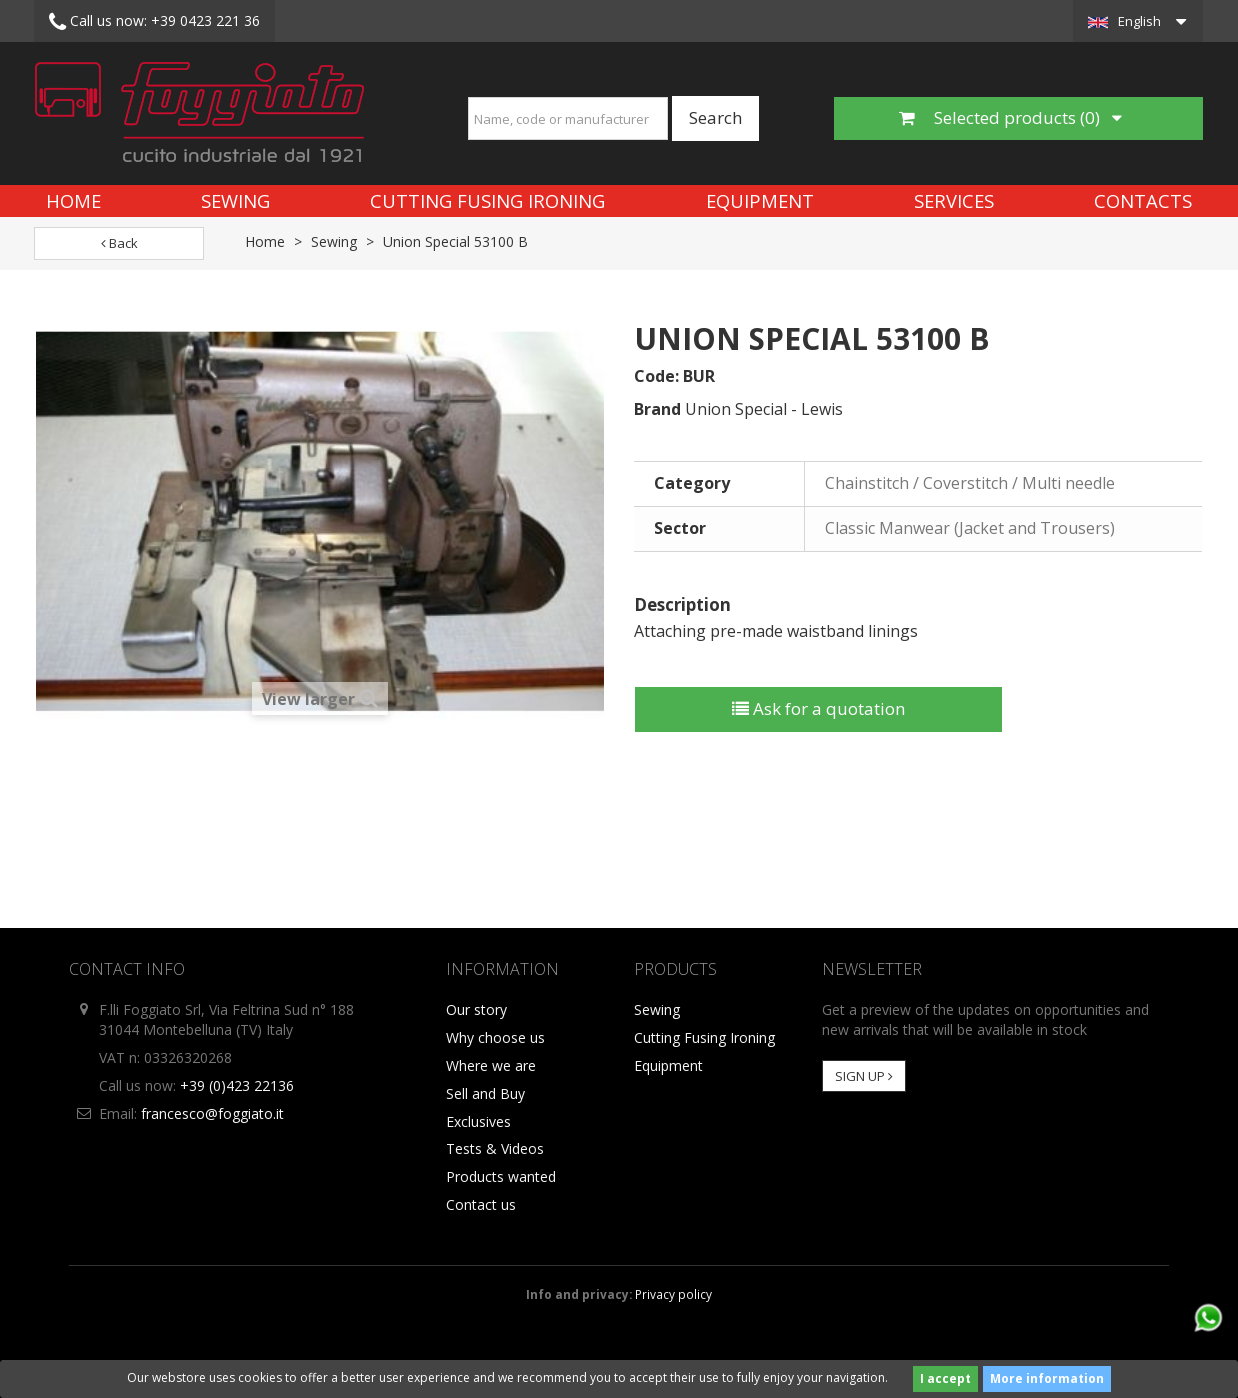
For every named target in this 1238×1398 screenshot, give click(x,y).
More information (1047, 1378)
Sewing (235, 200)
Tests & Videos (495, 1148)
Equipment (760, 200)
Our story (476, 1009)
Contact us (481, 1204)
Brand (657, 409)
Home (73, 200)
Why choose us (495, 1037)
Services (954, 200)
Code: (656, 376)
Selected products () (1010, 117)
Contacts (1143, 200)
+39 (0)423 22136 (237, 1085)
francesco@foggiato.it (212, 1113)
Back (119, 243)
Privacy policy (673, 1294)
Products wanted (501, 1176)
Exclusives (478, 1121)
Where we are (491, 1065)
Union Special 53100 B (455, 241)
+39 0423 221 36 (154, 22)
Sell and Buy (485, 1093)
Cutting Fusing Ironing (487, 200)
